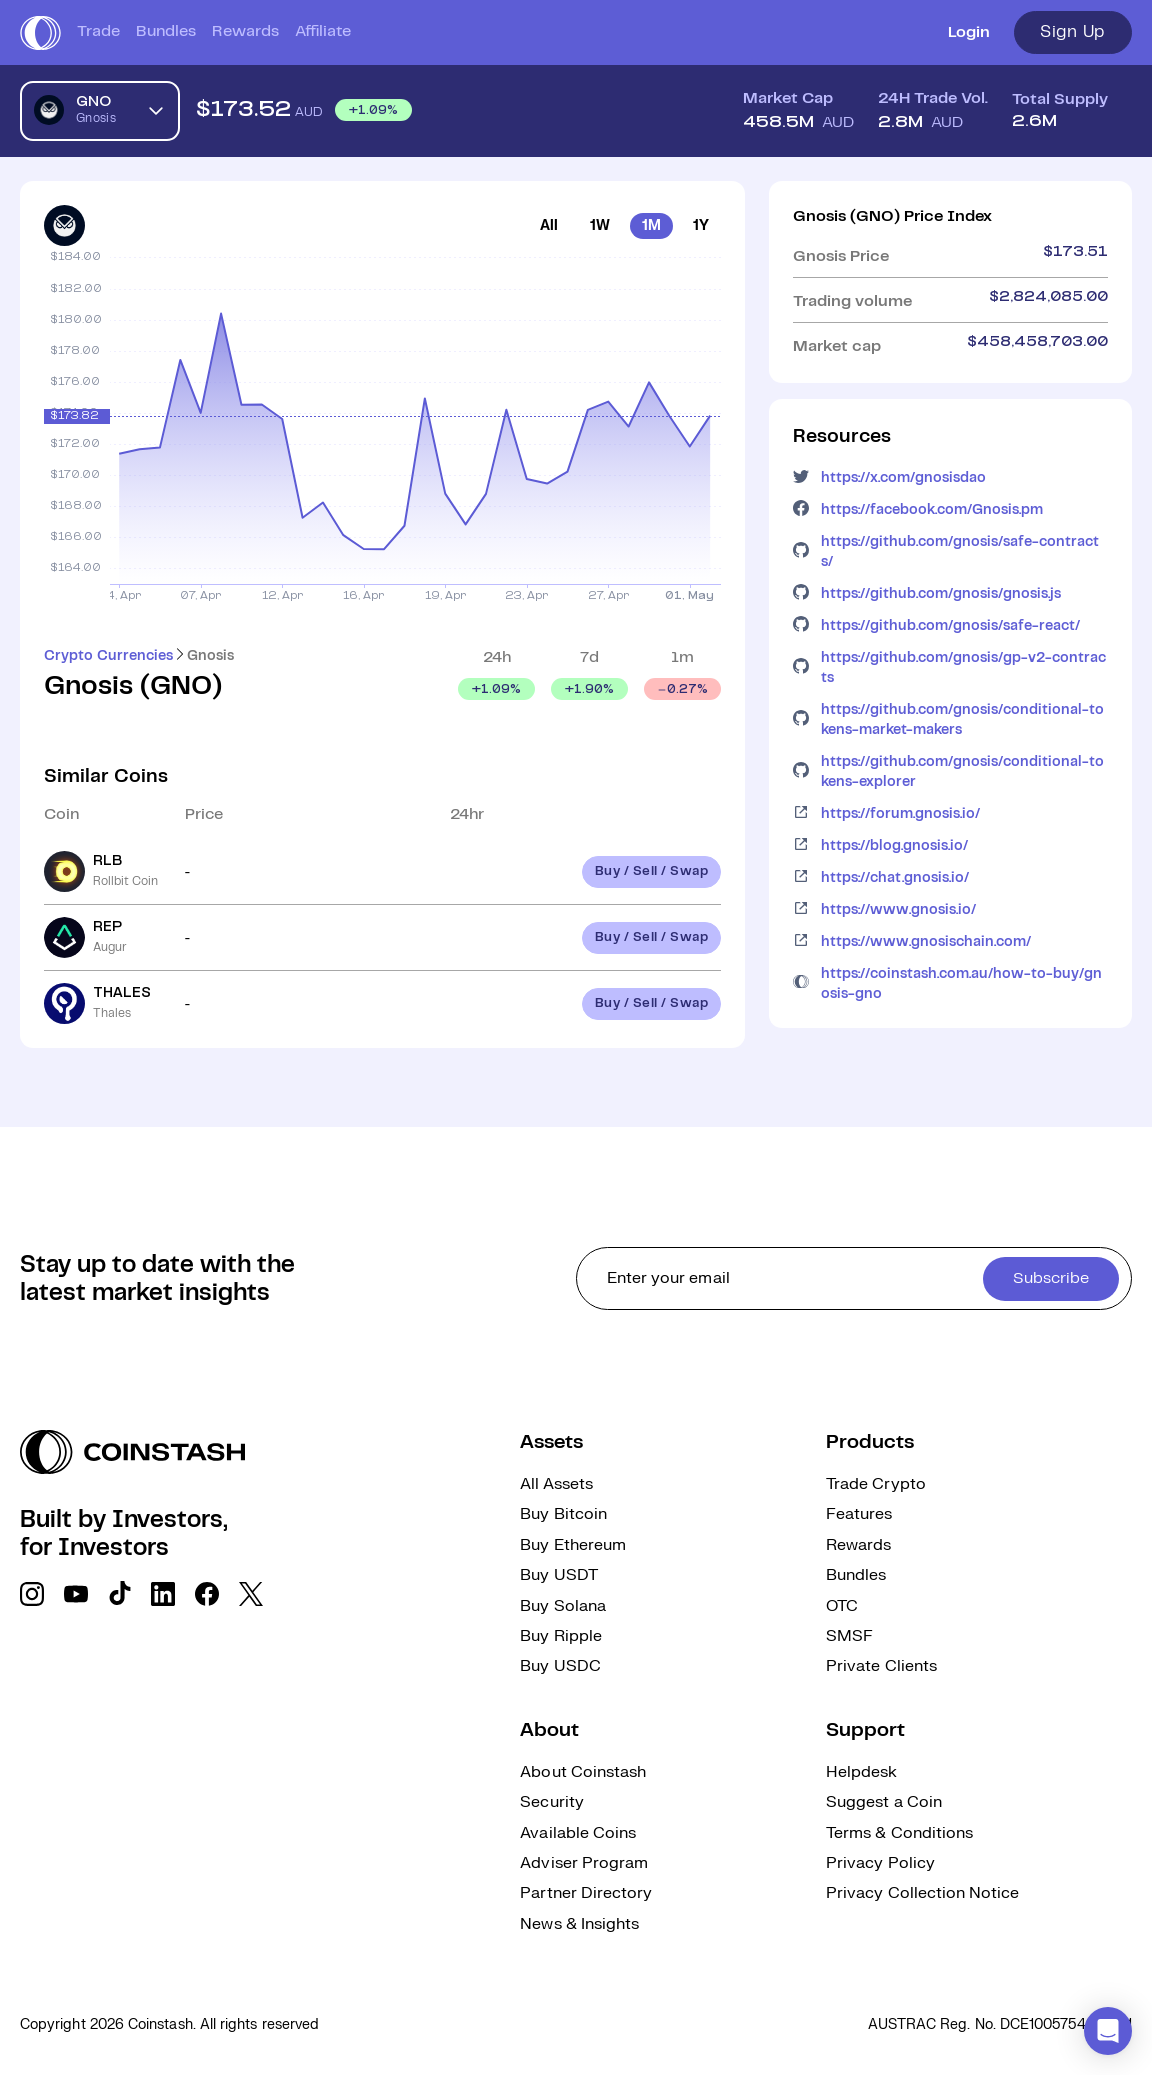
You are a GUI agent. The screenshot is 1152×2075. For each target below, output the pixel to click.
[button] (1108, 2031)
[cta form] (854, 1278)
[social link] (32, 1594)
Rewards (245, 31)
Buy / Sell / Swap (652, 871)
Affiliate (323, 31)
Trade (98, 31)
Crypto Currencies (108, 656)
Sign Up (1073, 32)
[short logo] (40, 33)
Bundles (166, 31)
